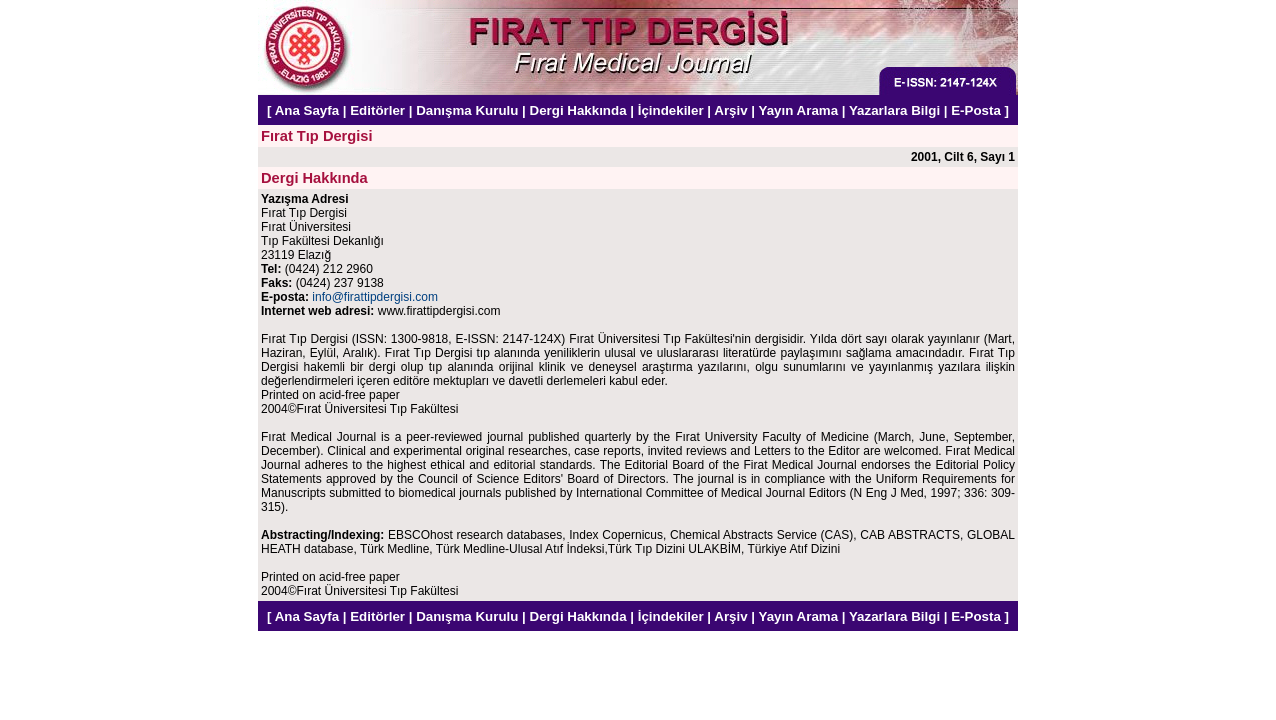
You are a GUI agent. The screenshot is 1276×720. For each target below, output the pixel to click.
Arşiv (730, 110)
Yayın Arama (799, 110)
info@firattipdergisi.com (375, 297)
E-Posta (976, 110)
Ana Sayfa (307, 110)
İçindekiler (671, 110)
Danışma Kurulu (467, 110)
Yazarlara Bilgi (894, 110)
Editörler (377, 110)
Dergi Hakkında (578, 110)
